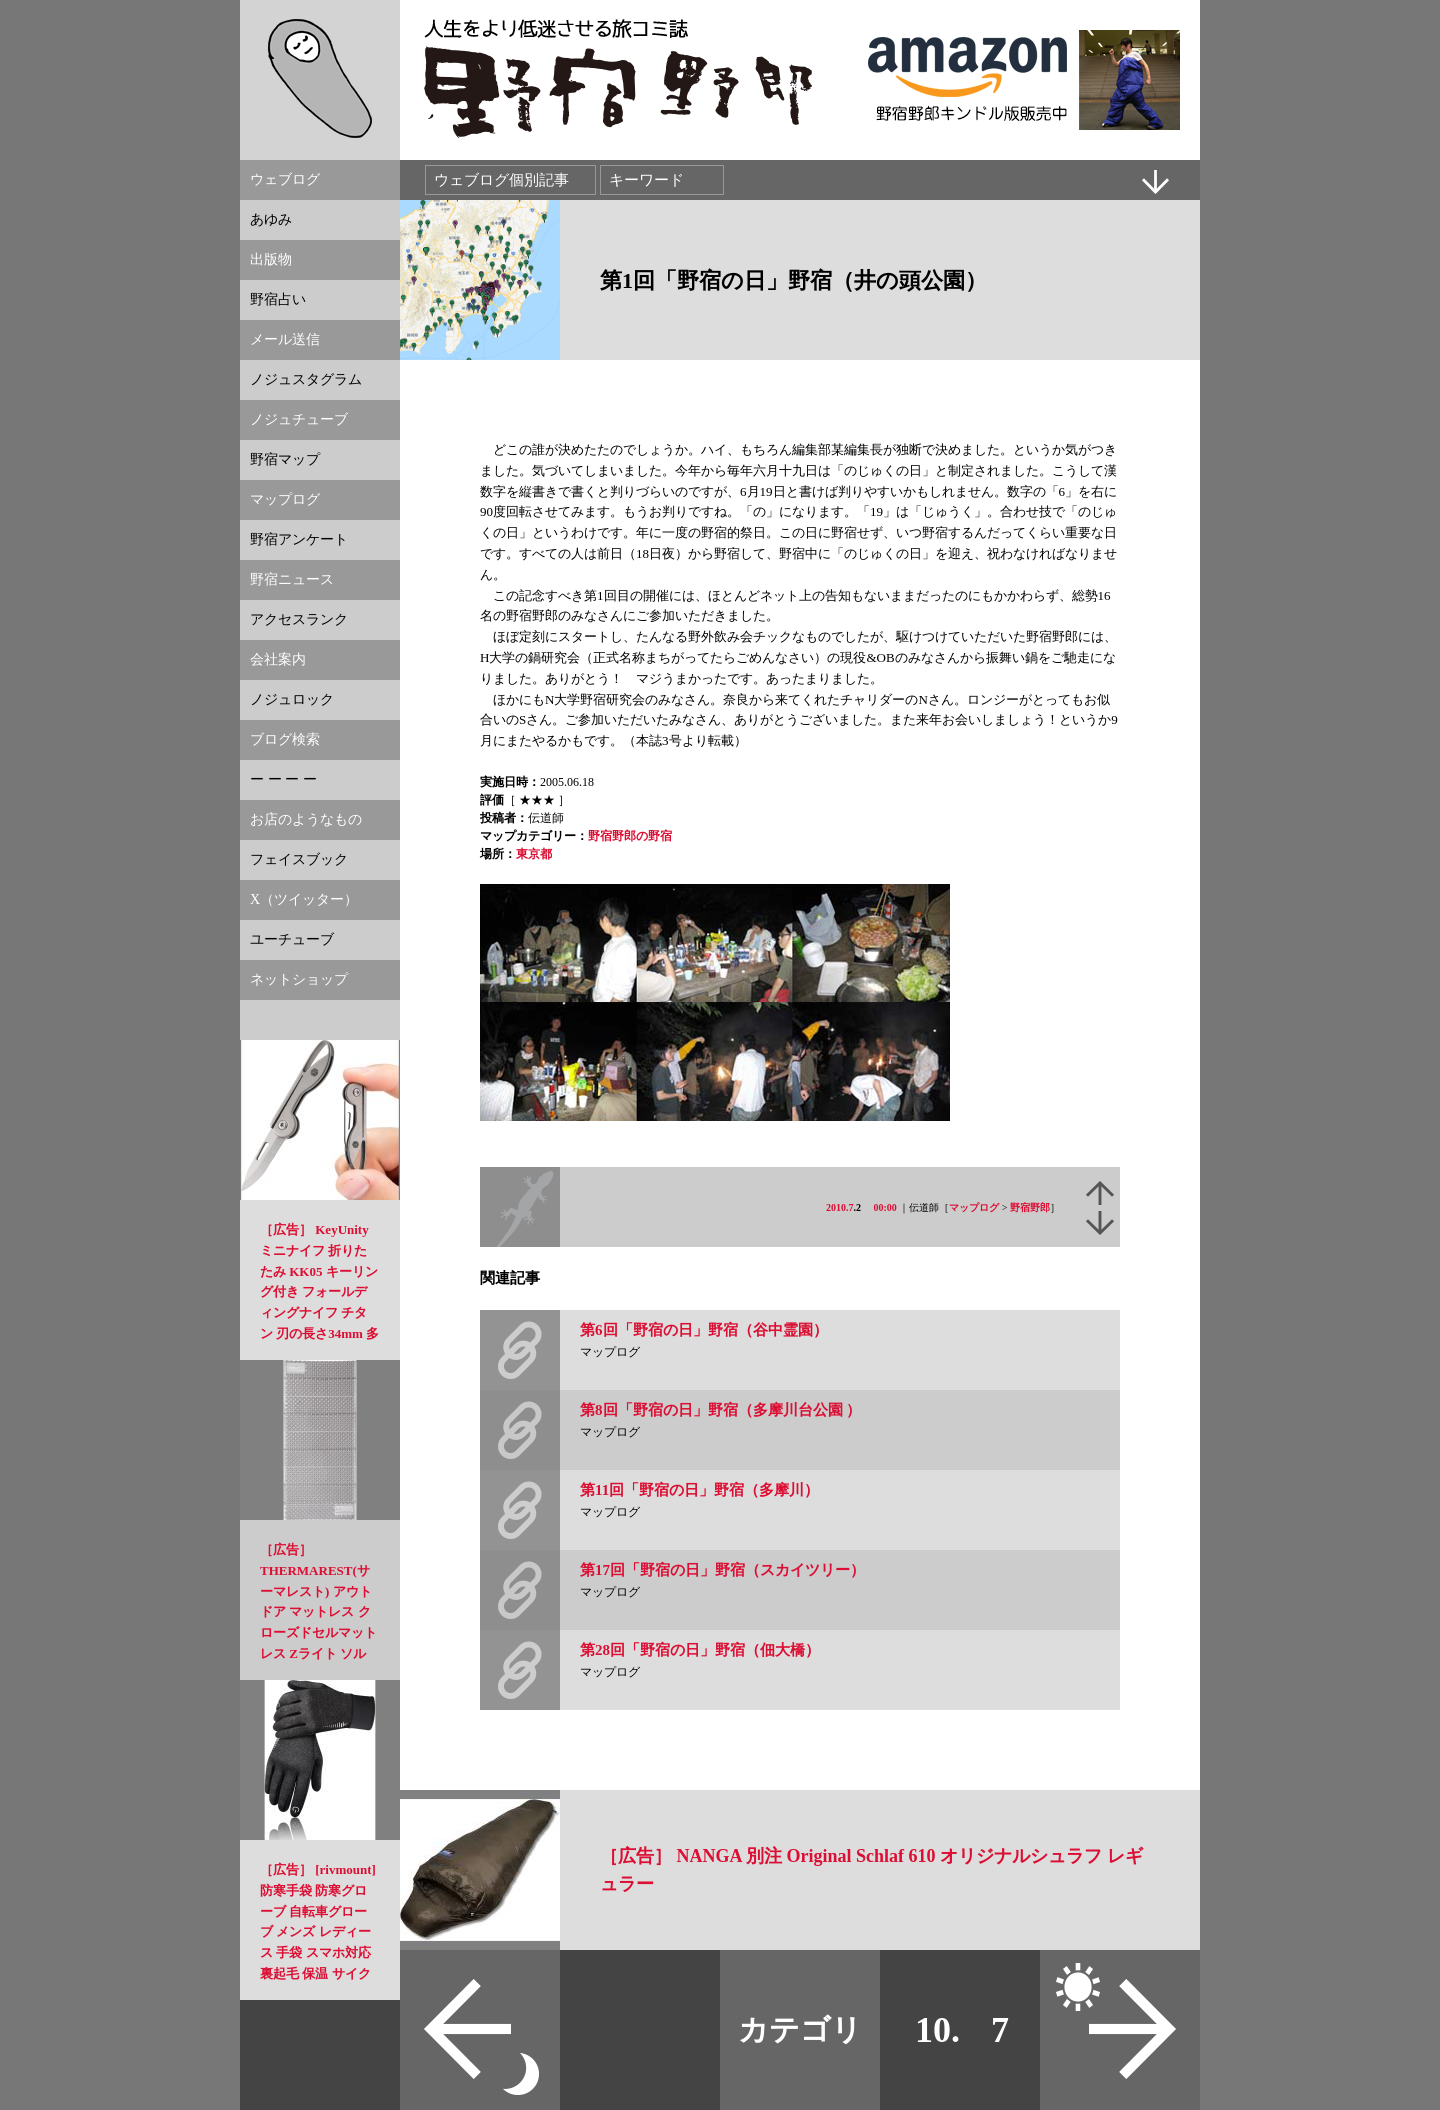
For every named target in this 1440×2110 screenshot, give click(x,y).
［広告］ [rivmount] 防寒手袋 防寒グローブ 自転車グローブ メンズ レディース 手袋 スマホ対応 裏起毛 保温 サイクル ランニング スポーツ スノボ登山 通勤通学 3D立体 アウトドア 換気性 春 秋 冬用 (318, 1973)
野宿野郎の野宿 (630, 836)
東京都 (534, 854)
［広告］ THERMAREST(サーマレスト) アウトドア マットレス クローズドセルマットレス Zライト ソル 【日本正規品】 (318, 1612)
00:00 (885, 1207)
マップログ (974, 1207)
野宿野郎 (1030, 1207)
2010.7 (840, 1207)
